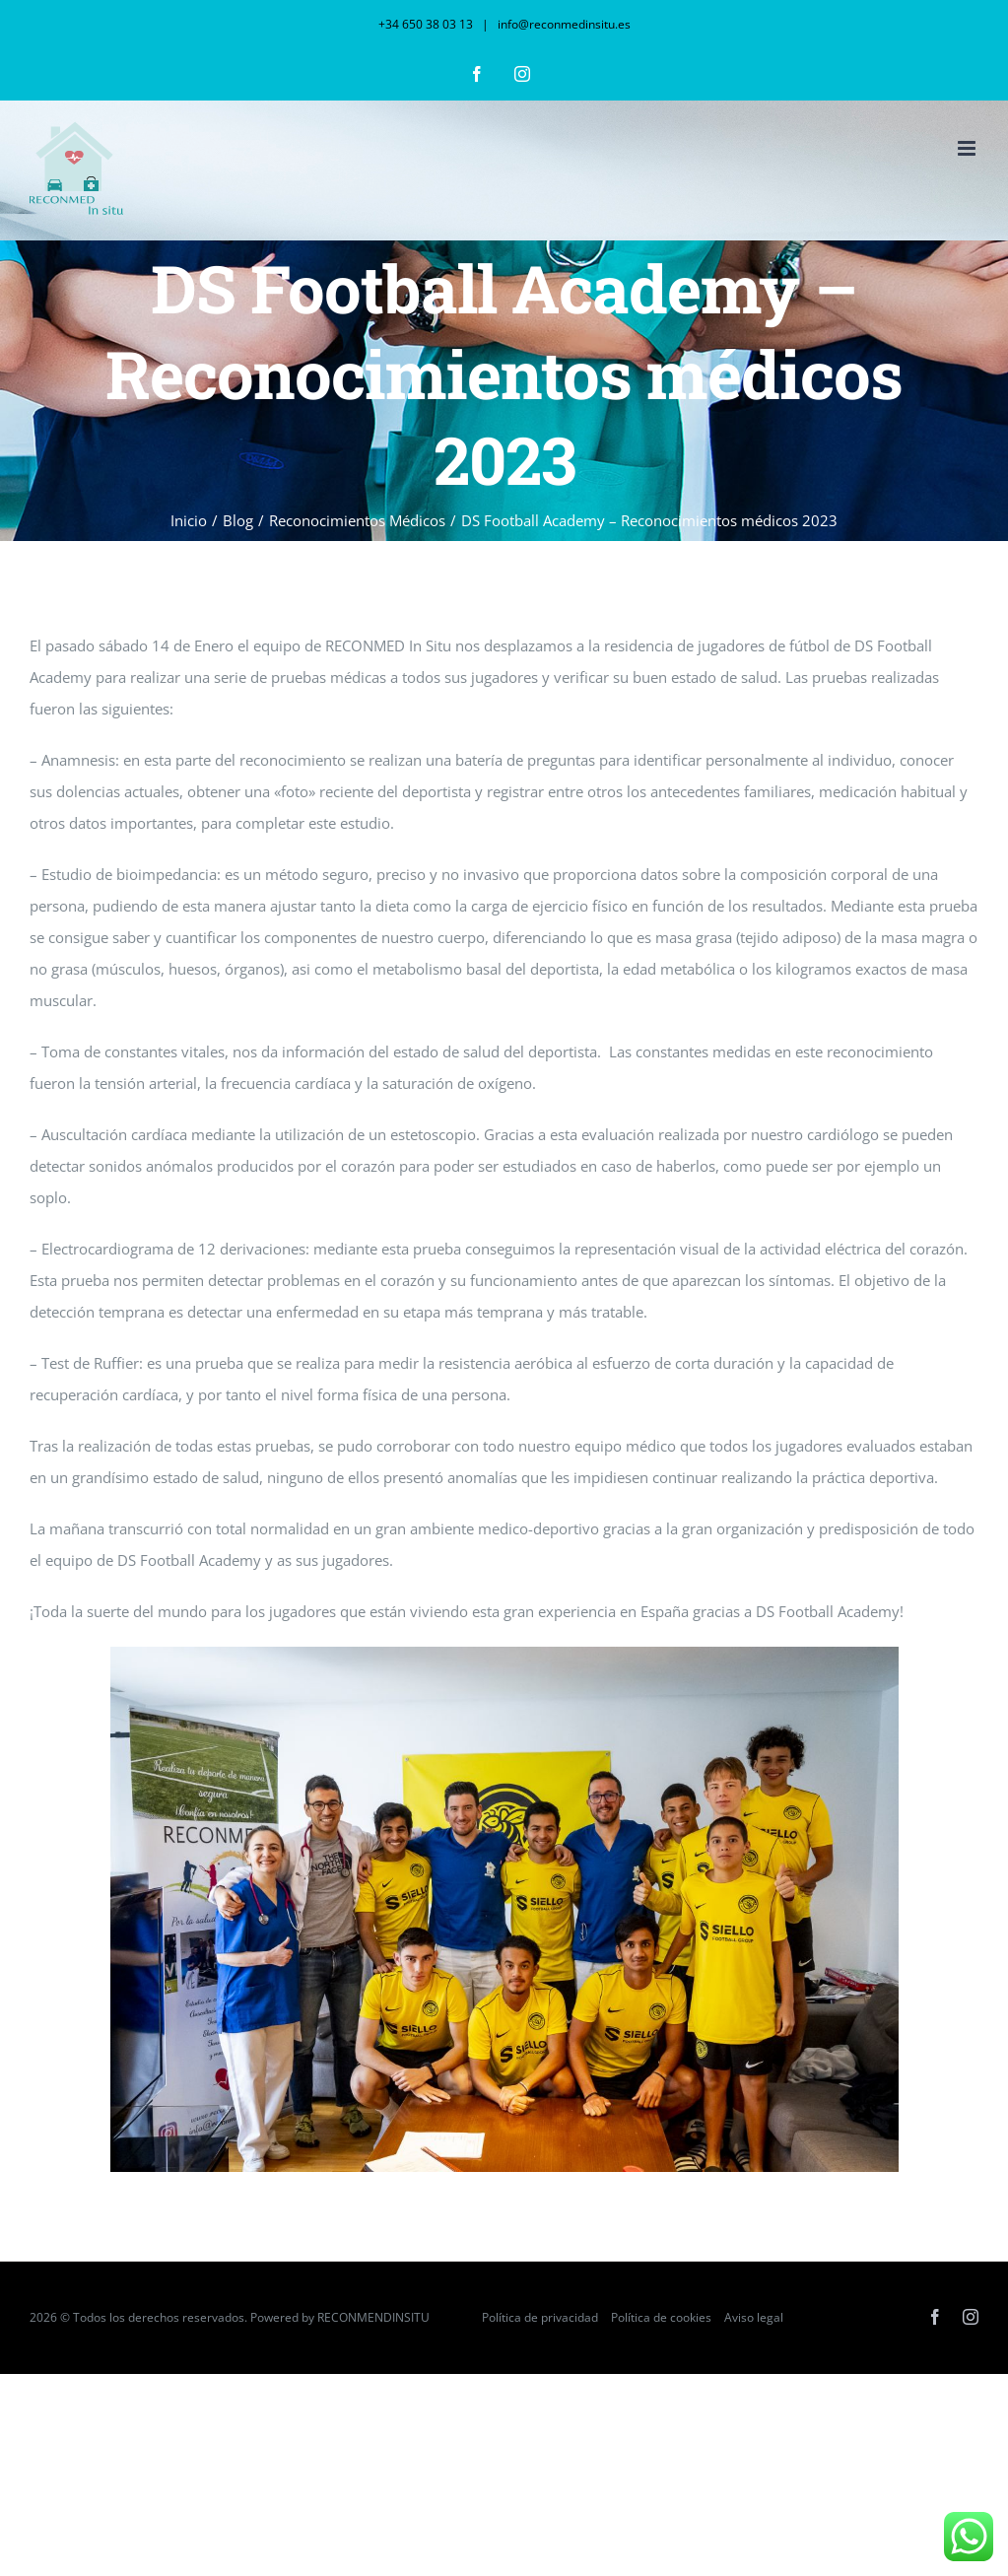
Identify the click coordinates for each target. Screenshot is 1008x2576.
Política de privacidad (540, 2317)
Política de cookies (661, 2317)
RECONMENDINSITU (375, 2317)
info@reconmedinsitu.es (563, 24)
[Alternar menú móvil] (968, 148)
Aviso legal (753, 2317)
